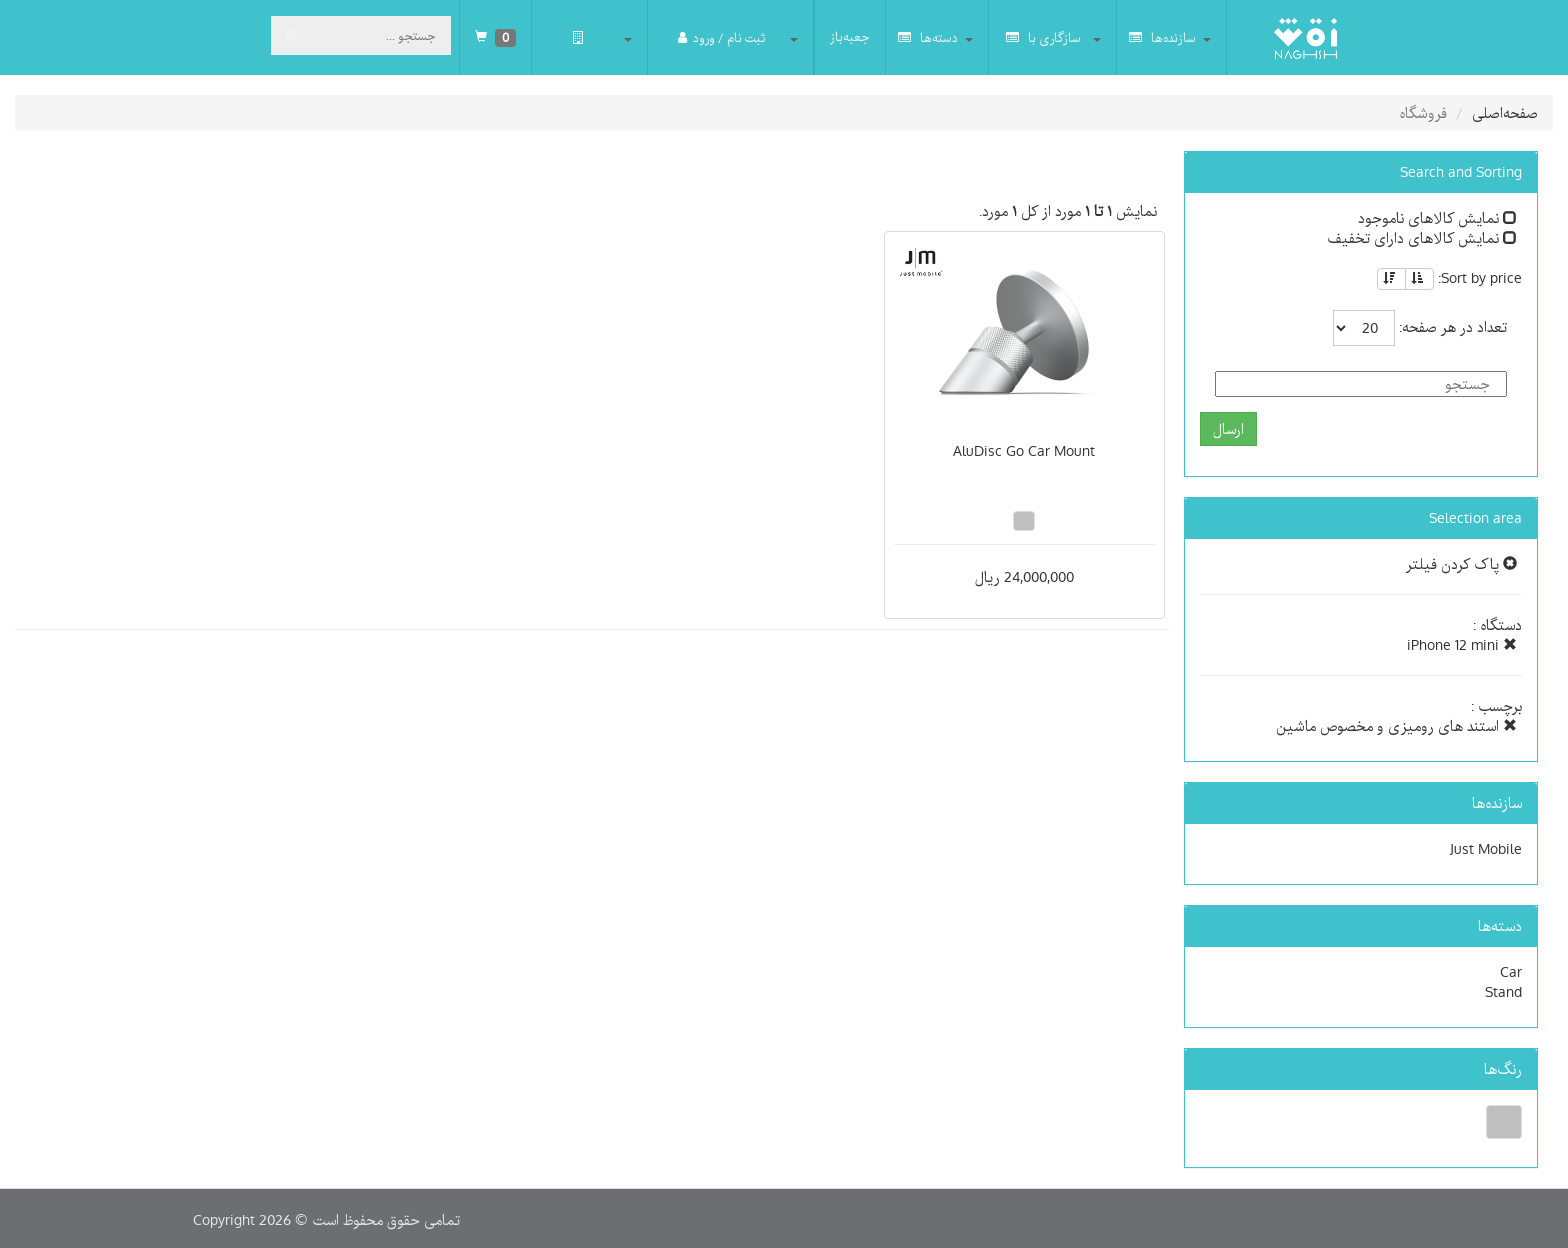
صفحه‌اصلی (1505, 113)
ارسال (1228, 429)
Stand (1503, 992)
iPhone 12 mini (1462, 645)
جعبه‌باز (850, 37)
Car (1511, 972)
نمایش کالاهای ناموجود (1437, 218)
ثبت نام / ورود (721, 37)
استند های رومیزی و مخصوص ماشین (1396, 726)
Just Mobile (1486, 849)
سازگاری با (1043, 37)
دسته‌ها (928, 37)
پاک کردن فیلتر (1461, 564)
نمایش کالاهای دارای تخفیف (1422, 238)
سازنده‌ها (1162, 37)
